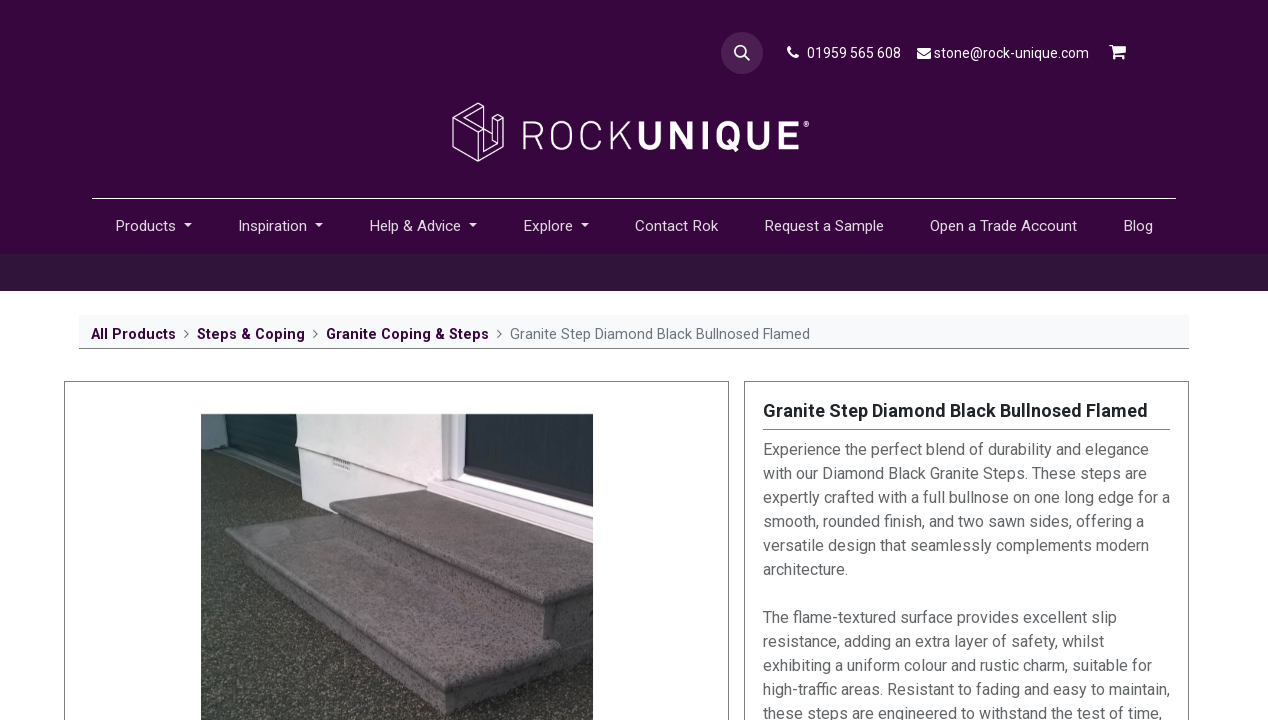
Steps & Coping (251, 334)
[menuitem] (676, 226)
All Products (133, 334)
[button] (742, 53)
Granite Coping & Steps (407, 334)
